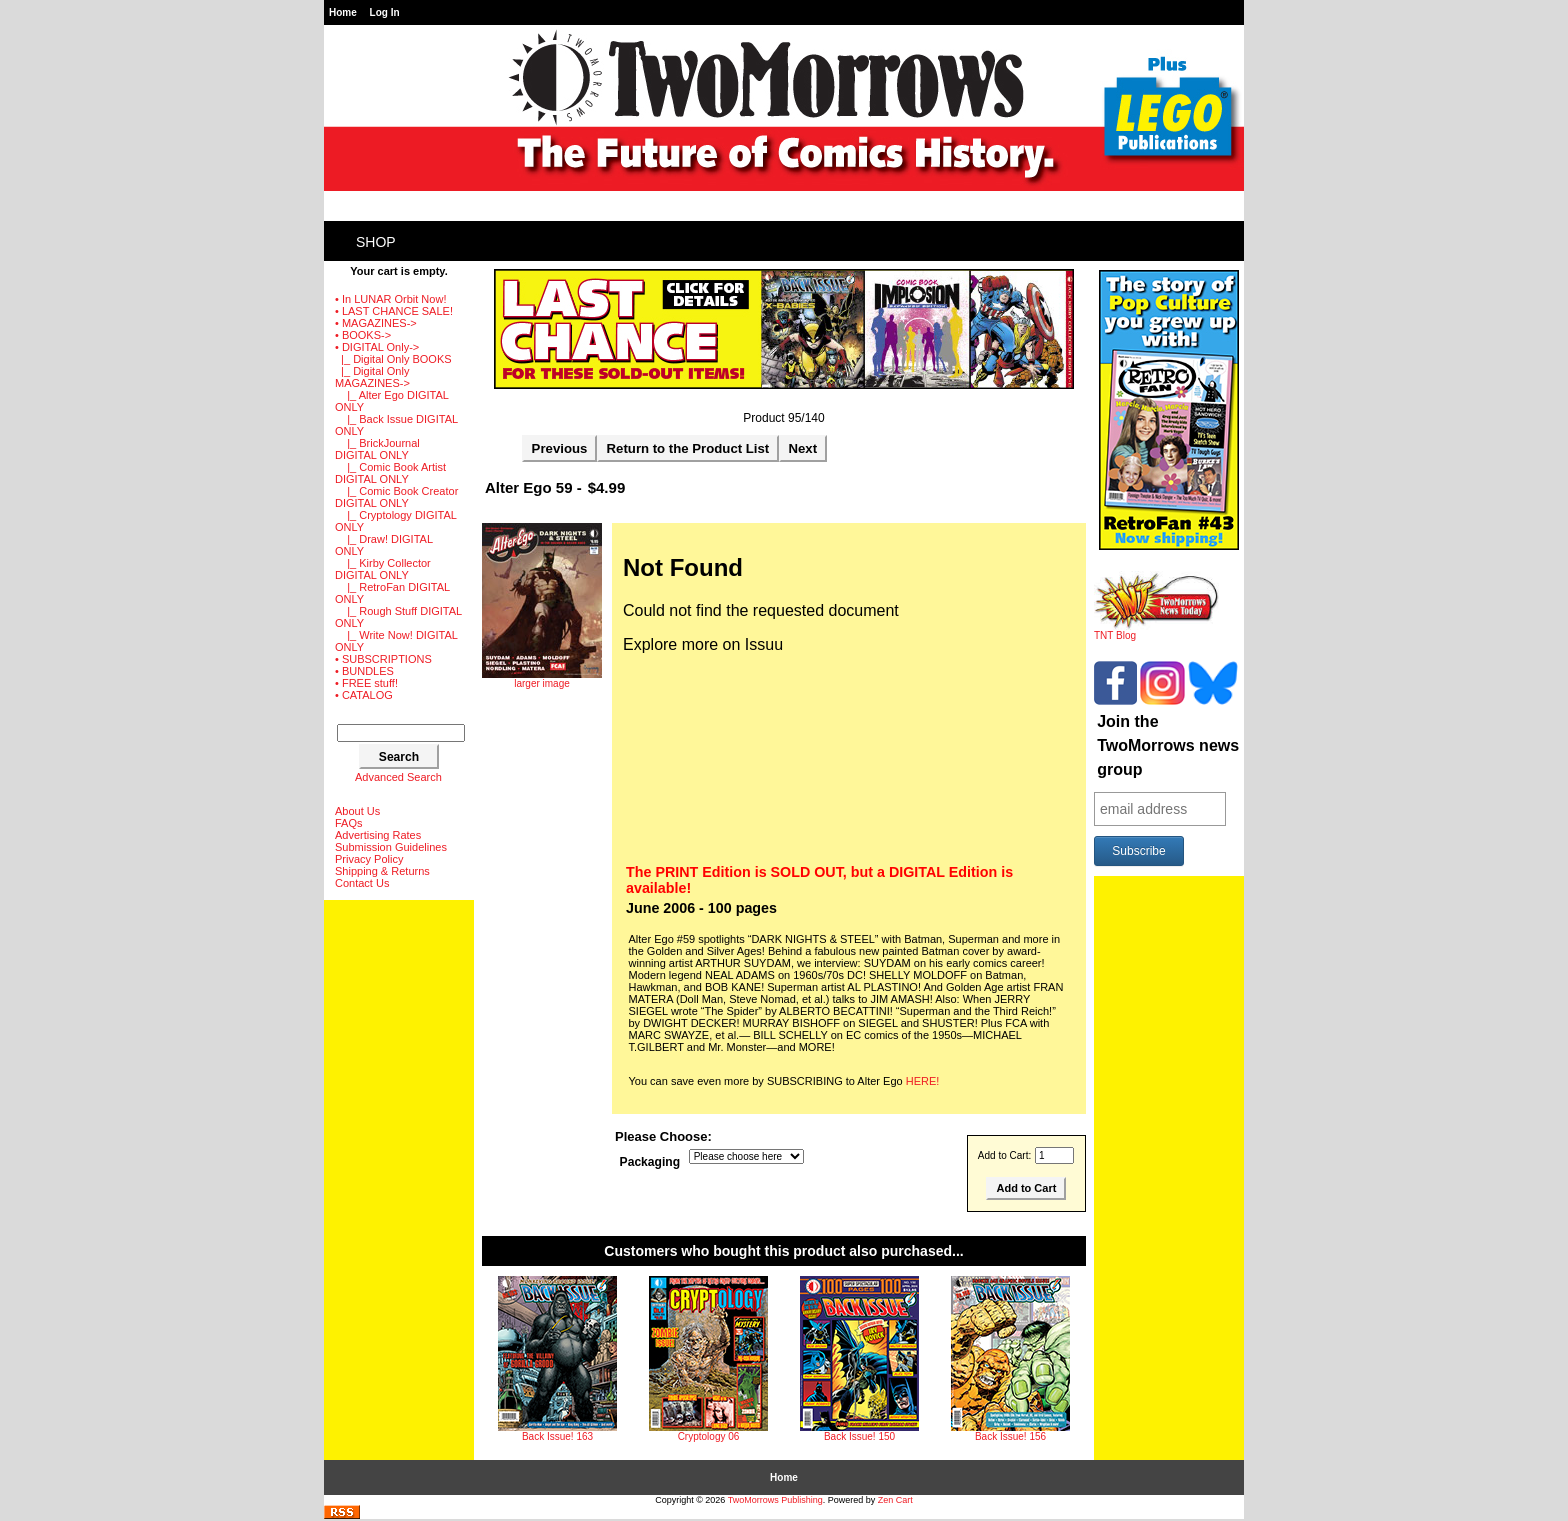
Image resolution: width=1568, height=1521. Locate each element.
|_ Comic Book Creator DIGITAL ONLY (396, 497)
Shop (376, 242)
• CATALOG (364, 695)
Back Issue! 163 (557, 1436)
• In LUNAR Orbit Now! (390, 299)
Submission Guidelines (391, 847)
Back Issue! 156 (1010, 1436)
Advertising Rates (378, 835)
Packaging (650, 1162)
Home (343, 12)
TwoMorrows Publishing (775, 1500)
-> (377, 347)
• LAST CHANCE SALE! (394, 311)
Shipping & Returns (382, 871)
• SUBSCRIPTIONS (383, 659)
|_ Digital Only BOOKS (393, 359)
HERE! (923, 1081)
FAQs (349, 823)
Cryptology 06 (709, 1436)
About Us (357, 811)
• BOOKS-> (363, 335)
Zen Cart (895, 1500)
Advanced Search (398, 777)
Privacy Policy (369, 859)
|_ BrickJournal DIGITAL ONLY (377, 449)
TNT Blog (1156, 631)
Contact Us (362, 883)
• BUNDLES (364, 671)
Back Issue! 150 (859, 1436)
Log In (385, 12)
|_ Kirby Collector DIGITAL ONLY (383, 569)
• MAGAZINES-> (376, 323)
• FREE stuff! (366, 683)
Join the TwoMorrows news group (1168, 745)
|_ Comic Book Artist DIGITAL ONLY (390, 473)
